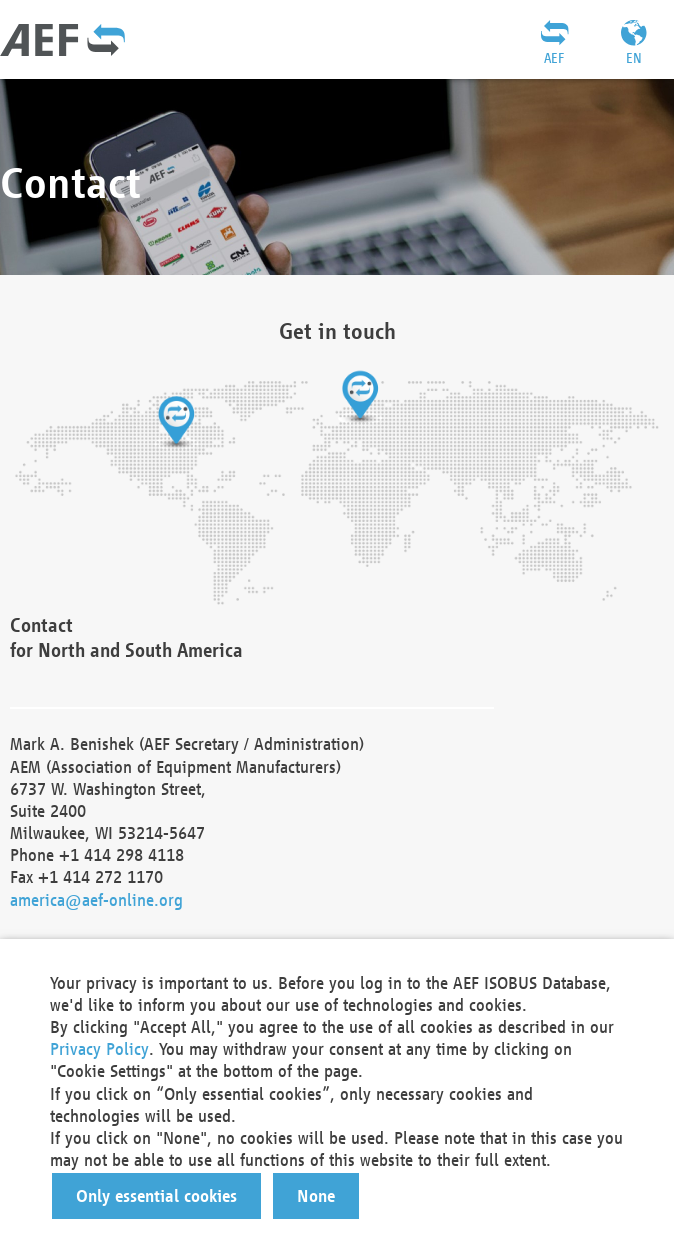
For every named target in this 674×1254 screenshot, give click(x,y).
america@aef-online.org (96, 899)
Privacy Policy (99, 1048)
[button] (156, 1196)
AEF (554, 58)
